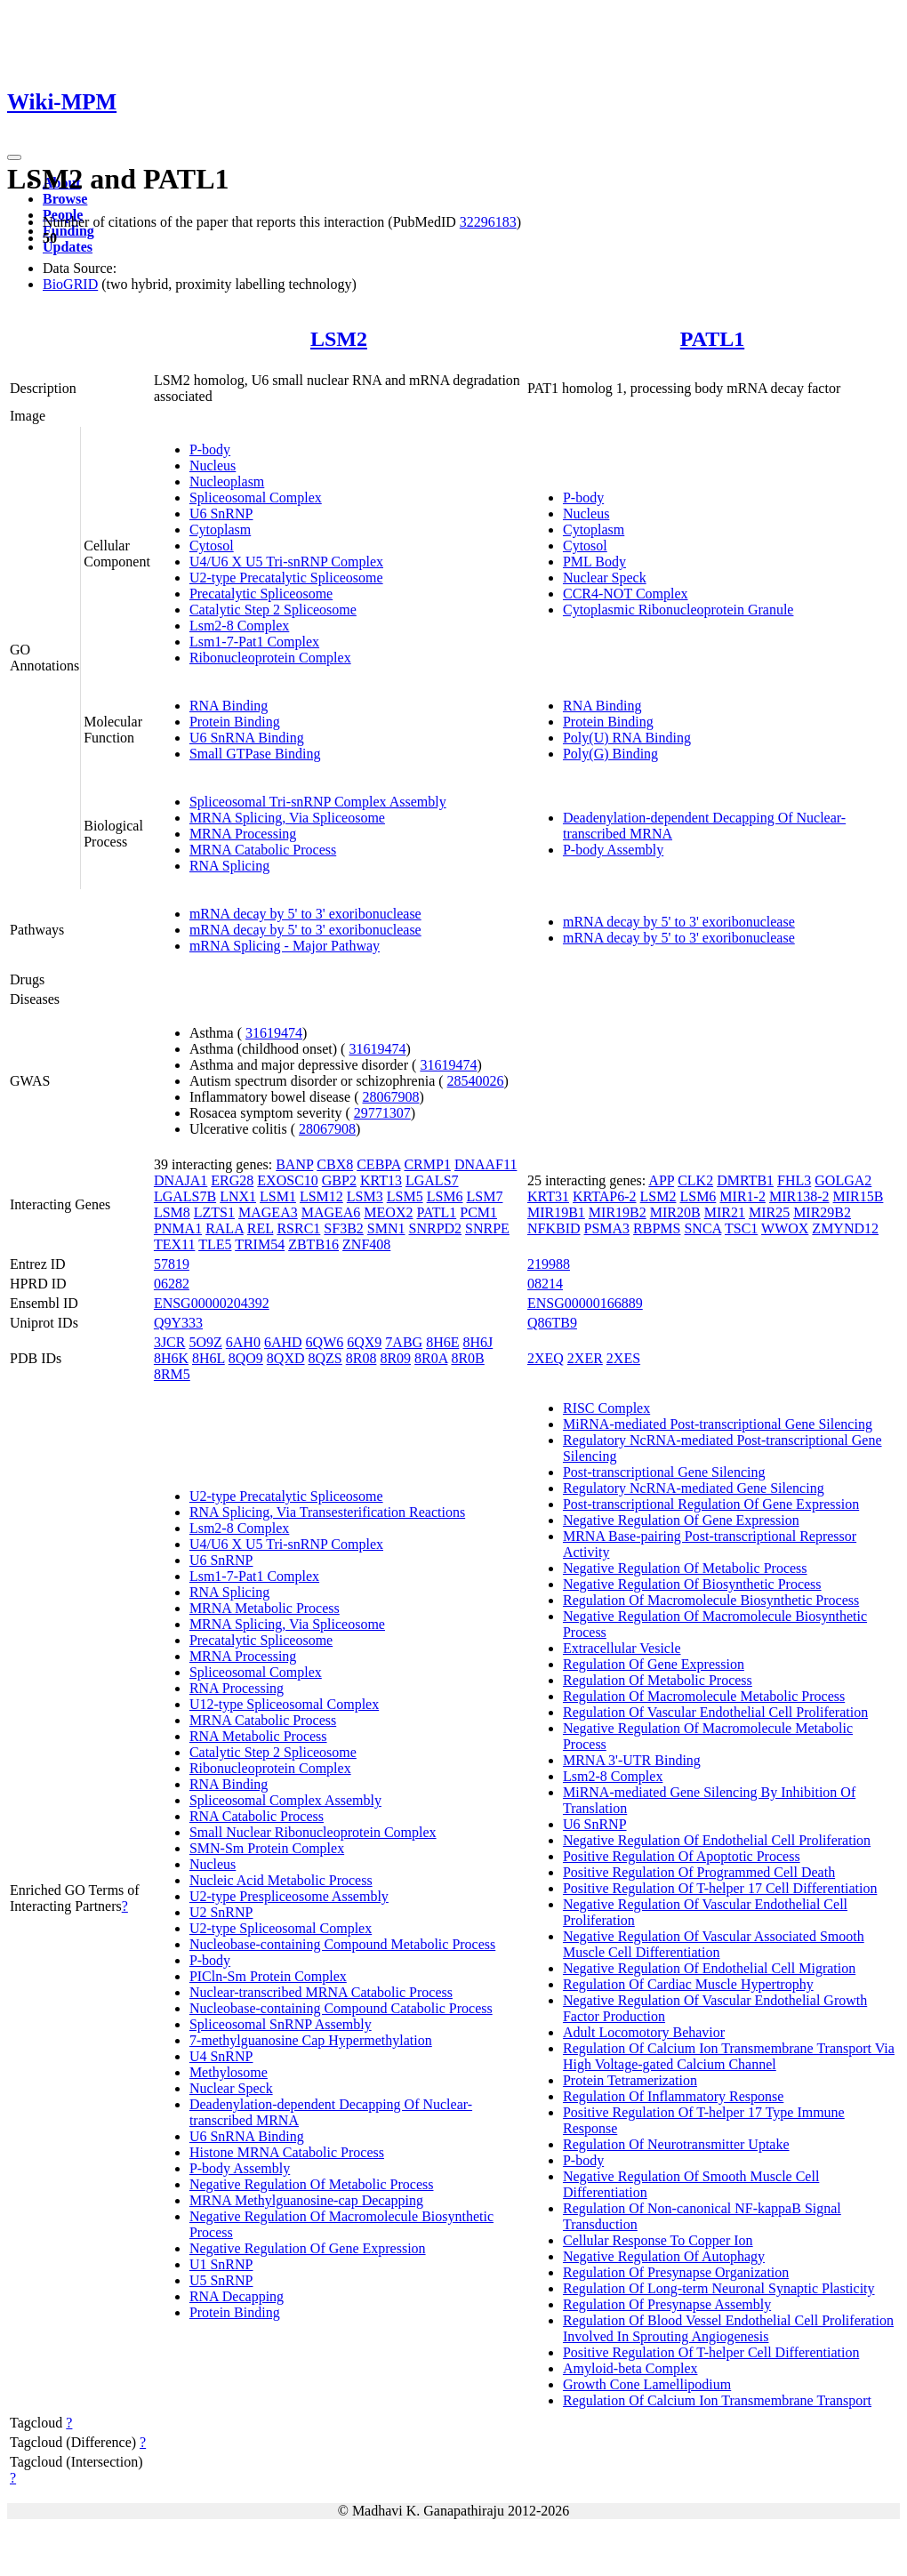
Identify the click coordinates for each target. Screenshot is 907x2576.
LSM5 (405, 1196)
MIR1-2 (742, 1196)
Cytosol (211, 545)
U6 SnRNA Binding (246, 737)
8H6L (208, 1358)
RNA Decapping (236, 2296)
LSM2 (338, 338)
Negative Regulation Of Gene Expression (307, 2248)
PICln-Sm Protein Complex (268, 1976)
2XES (623, 1358)
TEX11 (175, 1244)
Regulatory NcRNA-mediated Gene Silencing (693, 1488)
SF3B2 (343, 1228)
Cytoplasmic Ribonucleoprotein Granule (678, 609)
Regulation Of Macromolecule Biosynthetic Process (711, 1600)
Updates (67, 246)
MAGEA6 (331, 1212)
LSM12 (321, 1196)
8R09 (395, 1358)
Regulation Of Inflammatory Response (673, 2096)
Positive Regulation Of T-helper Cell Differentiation (711, 2352)
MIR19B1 (556, 1212)
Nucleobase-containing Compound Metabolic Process (342, 1944)
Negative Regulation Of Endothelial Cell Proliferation (717, 1840)
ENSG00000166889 (585, 1303)
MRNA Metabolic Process (264, 1608)
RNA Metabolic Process (258, 1736)
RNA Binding (228, 705)
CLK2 (695, 1180)
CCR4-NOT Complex (625, 593)
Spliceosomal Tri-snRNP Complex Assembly (317, 801)
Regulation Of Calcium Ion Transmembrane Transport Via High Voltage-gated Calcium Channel (729, 2056)
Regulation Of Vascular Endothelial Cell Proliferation (715, 1712)
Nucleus (212, 465)
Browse (65, 198)
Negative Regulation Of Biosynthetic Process (692, 1584)
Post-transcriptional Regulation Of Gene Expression (711, 1504)
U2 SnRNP (221, 1912)
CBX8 (335, 1164)
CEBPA (378, 1164)
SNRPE (487, 1228)
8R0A (430, 1358)
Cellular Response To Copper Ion (658, 2240)
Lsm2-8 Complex (239, 625)
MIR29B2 (822, 1212)
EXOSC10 (287, 1180)
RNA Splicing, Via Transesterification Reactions (327, 1512)
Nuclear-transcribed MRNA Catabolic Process (321, 1992)
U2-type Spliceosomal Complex (280, 1928)
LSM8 (172, 1212)
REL (260, 1228)
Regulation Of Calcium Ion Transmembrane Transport (717, 2400)
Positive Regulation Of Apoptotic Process (681, 1856)
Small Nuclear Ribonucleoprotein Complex (313, 1832)
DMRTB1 (745, 1180)
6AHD (283, 1342)
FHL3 (794, 1180)
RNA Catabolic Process (256, 1816)
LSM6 (445, 1196)
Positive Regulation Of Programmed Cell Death (699, 1872)
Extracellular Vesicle (622, 1648)
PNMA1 (178, 1228)
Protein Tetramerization (630, 2080)
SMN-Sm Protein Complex (266, 1848)
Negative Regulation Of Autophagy (664, 2256)
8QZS (325, 1358)
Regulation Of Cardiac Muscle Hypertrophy (688, 1984)
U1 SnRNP (221, 2264)
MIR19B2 (617, 1212)
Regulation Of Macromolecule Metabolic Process (704, 1696)
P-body (209, 449)
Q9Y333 (178, 1322)
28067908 (391, 1096)
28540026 (475, 1080)
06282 (171, 1283)
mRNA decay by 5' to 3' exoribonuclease (305, 913)
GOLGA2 (843, 1180)
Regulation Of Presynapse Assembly (667, 2304)
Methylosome (228, 2072)
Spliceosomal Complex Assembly (285, 1800)
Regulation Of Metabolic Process (657, 1680)
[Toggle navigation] (14, 157)
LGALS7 (432, 1180)
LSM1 (278, 1196)
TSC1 (741, 1228)
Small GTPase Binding (255, 753)
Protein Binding (234, 721)
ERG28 (232, 1180)
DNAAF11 (486, 1164)
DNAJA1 (180, 1180)
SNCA (702, 1228)
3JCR (170, 1342)
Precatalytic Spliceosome (261, 593)
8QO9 (246, 1358)
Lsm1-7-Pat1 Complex (254, 641)
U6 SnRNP (221, 513)
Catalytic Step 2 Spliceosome (273, 609)
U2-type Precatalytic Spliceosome (286, 577)
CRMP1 (427, 1164)
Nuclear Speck (604, 577)
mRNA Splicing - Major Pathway (284, 945)
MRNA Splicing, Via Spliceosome (287, 817)
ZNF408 (366, 1244)
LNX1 (238, 1196)
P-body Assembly (613, 849)
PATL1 (712, 338)
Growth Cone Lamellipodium (647, 2384)
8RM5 (172, 1374)
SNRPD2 (435, 1228)
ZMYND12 (845, 1228)
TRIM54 (260, 1244)
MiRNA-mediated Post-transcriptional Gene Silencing (717, 1424)
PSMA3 (607, 1228)
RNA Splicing (229, 865)
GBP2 (339, 1180)
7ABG (403, 1342)
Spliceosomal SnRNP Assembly (280, 2024)
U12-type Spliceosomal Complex (284, 1704)
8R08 (361, 1358)
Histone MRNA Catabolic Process (286, 2152)
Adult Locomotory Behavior (644, 2032)
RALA (224, 1228)
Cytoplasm (220, 529)
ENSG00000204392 (211, 1303)
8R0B (467, 1358)
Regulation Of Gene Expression (653, 1664)
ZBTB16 (313, 1244)
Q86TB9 (552, 1322)
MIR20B (675, 1212)
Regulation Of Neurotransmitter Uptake (676, 2144)
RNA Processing (236, 1688)
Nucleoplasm (226, 481)
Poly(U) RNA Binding (627, 737)
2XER (585, 1358)
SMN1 (386, 1228)
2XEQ (545, 1358)
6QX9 (364, 1342)
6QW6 (325, 1342)
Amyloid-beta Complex (630, 2368)
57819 (171, 1264)
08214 (545, 1283)
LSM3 (365, 1196)
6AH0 (243, 1342)
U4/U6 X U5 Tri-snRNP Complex (286, 561)
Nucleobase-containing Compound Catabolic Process (341, 2008)
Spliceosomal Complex (255, 497)
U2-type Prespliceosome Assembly (289, 1896)
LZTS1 (214, 1212)
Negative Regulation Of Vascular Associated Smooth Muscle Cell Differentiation (713, 1944)
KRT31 (548, 1196)
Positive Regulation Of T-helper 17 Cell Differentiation (720, 1888)
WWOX (784, 1228)
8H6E (442, 1342)
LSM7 (485, 1196)
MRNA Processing (242, 833)
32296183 (488, 221)
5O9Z (205, 1342)
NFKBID (554, 1228)
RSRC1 (298, 1228)
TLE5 (214, 1244)
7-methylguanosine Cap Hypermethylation (310, 2040)
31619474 (273, 1032)
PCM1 (478, 1212)
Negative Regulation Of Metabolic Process (311, 2184)
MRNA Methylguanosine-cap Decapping (306, 2200)
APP (661, 1180)
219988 (548, 1264)
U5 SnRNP (221, 2280)
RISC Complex (606, 1408)
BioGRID (70, 284)
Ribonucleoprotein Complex (270, 657)
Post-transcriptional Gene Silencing (664, 1472)
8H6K (171, 1358)
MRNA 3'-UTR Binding (632, 1760)
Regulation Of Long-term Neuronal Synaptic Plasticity (719, 2288)
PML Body (594, 561)
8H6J (477, 1342)
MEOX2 (388, 1212)
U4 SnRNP (221, 2056)
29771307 (382, 1112)
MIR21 (724, 1212)
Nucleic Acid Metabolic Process (281, 1880)
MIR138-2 (799, 1196)
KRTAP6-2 (605, 1196)
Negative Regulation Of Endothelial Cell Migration (709, 1968)
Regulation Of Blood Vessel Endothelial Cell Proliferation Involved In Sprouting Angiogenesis (728, 2328)
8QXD (286, 1358)
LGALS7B (185, 1196)
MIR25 (769, 1212)
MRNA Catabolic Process (262, 849)
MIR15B (857, 1196)
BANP (294, 1164)
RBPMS (656, 1228)
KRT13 (381, 1180)
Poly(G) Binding (610, 753)
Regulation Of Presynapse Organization (676, 2272)
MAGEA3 (268, 1212)
